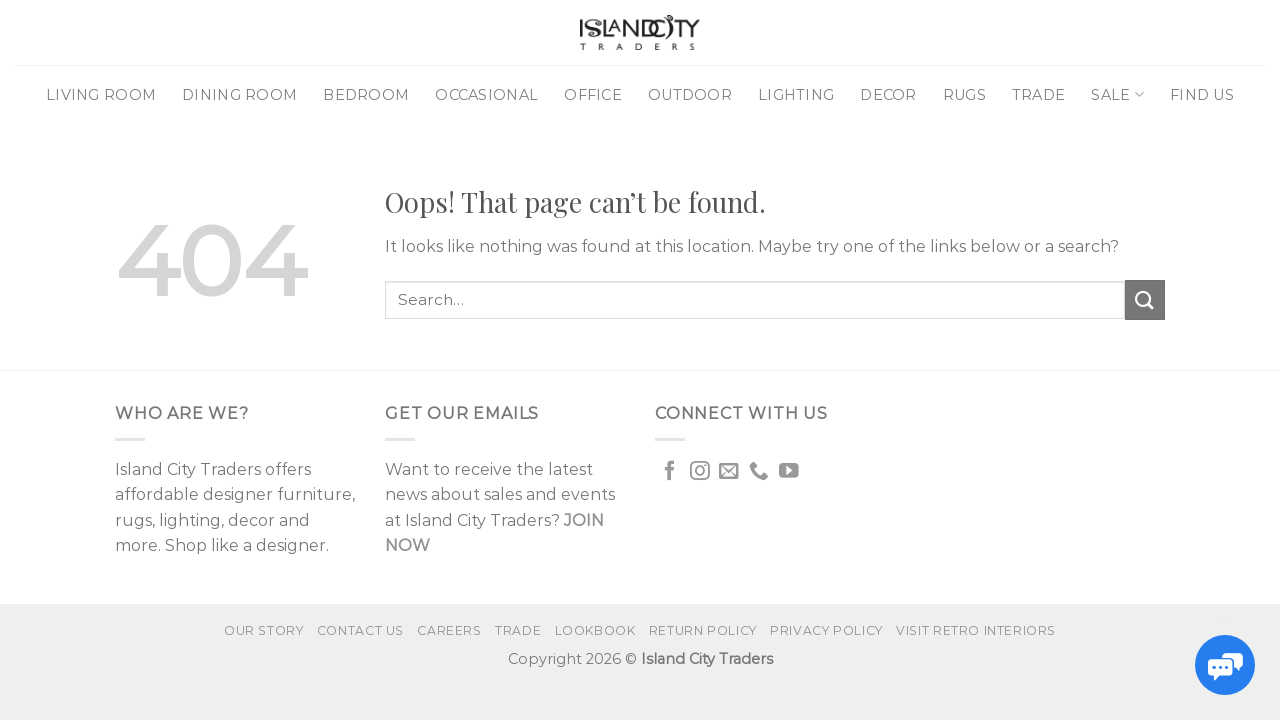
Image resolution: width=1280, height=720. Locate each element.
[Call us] (759, 472)
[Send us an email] (729, 472)
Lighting (796, 95)
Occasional (486, 95)
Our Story (264, 630)
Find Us (1202, 95)
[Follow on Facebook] (670, 472)
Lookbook (595, 630)
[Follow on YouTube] (789, 472)
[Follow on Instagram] (700, 472)
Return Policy (703, 630)
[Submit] (1145, 299)
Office (593, 95)
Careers (449, 630)
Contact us (360, 630)
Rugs (964, 95)
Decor (888, 95)
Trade (1038, 95)
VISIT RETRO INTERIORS (976, 630)
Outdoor (690, 95)
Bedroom (366, 95)
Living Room (101, 95)
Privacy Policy (826, 630)
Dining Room (239, 95)
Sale (1117, 94)
